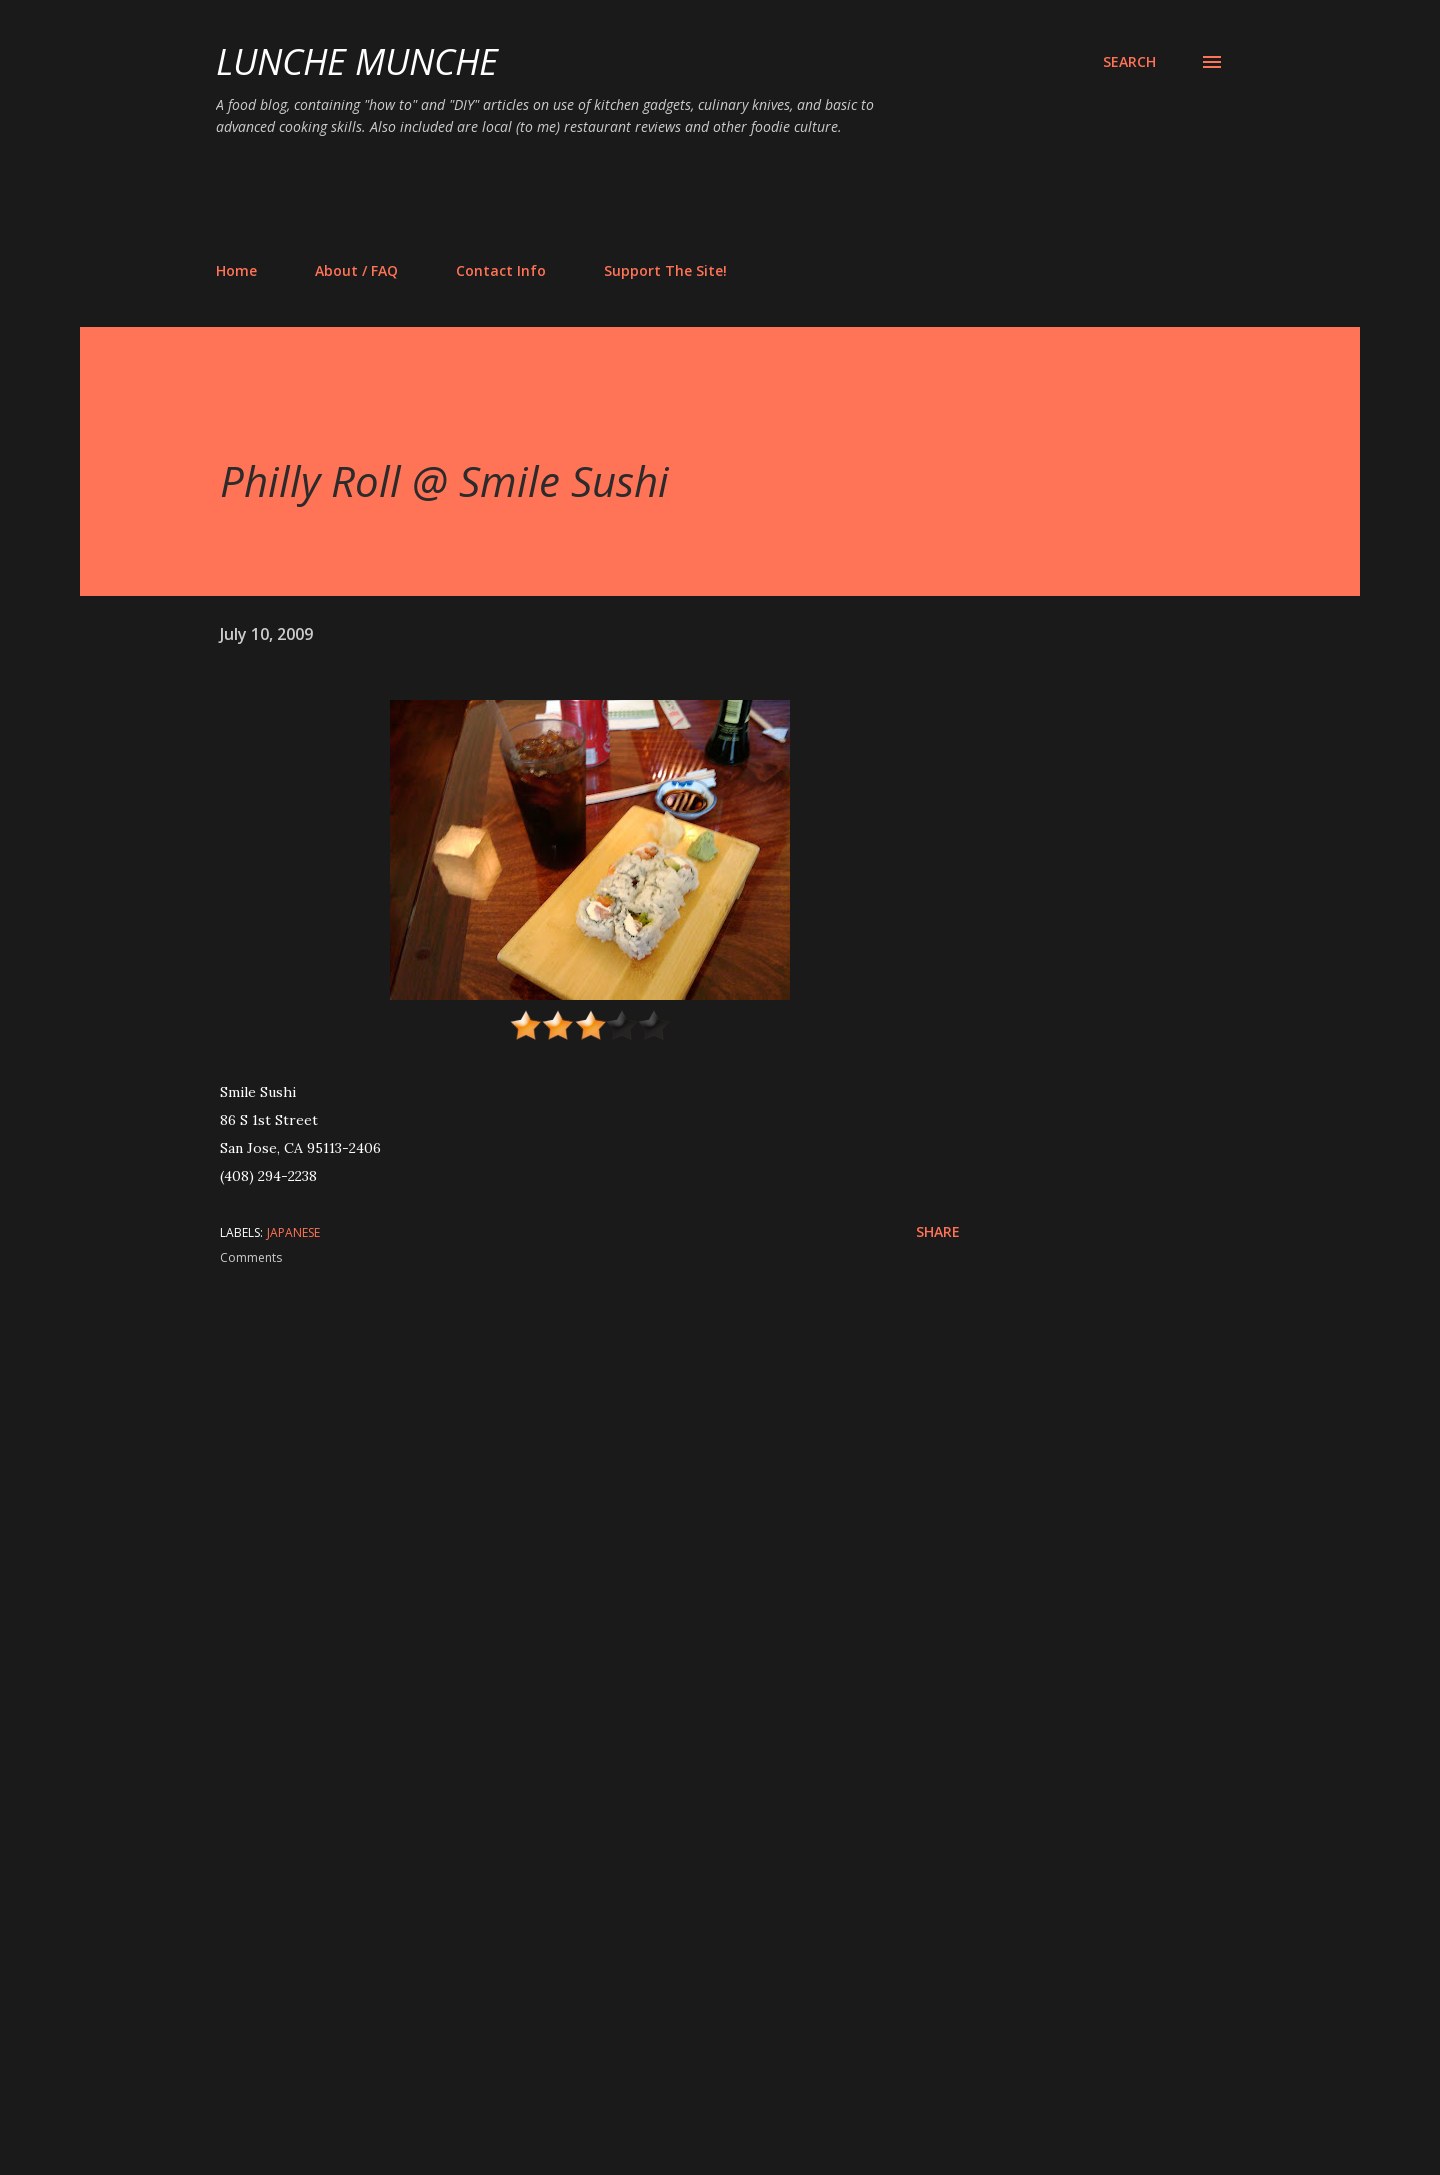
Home (236, 270)
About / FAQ (356, 270)
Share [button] (938, 1231)
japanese (293, 1232)
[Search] (1129, 62)
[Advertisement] (580, 198)
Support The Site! (665, 270)
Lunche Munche (357, 61)
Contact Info (501, 270)
